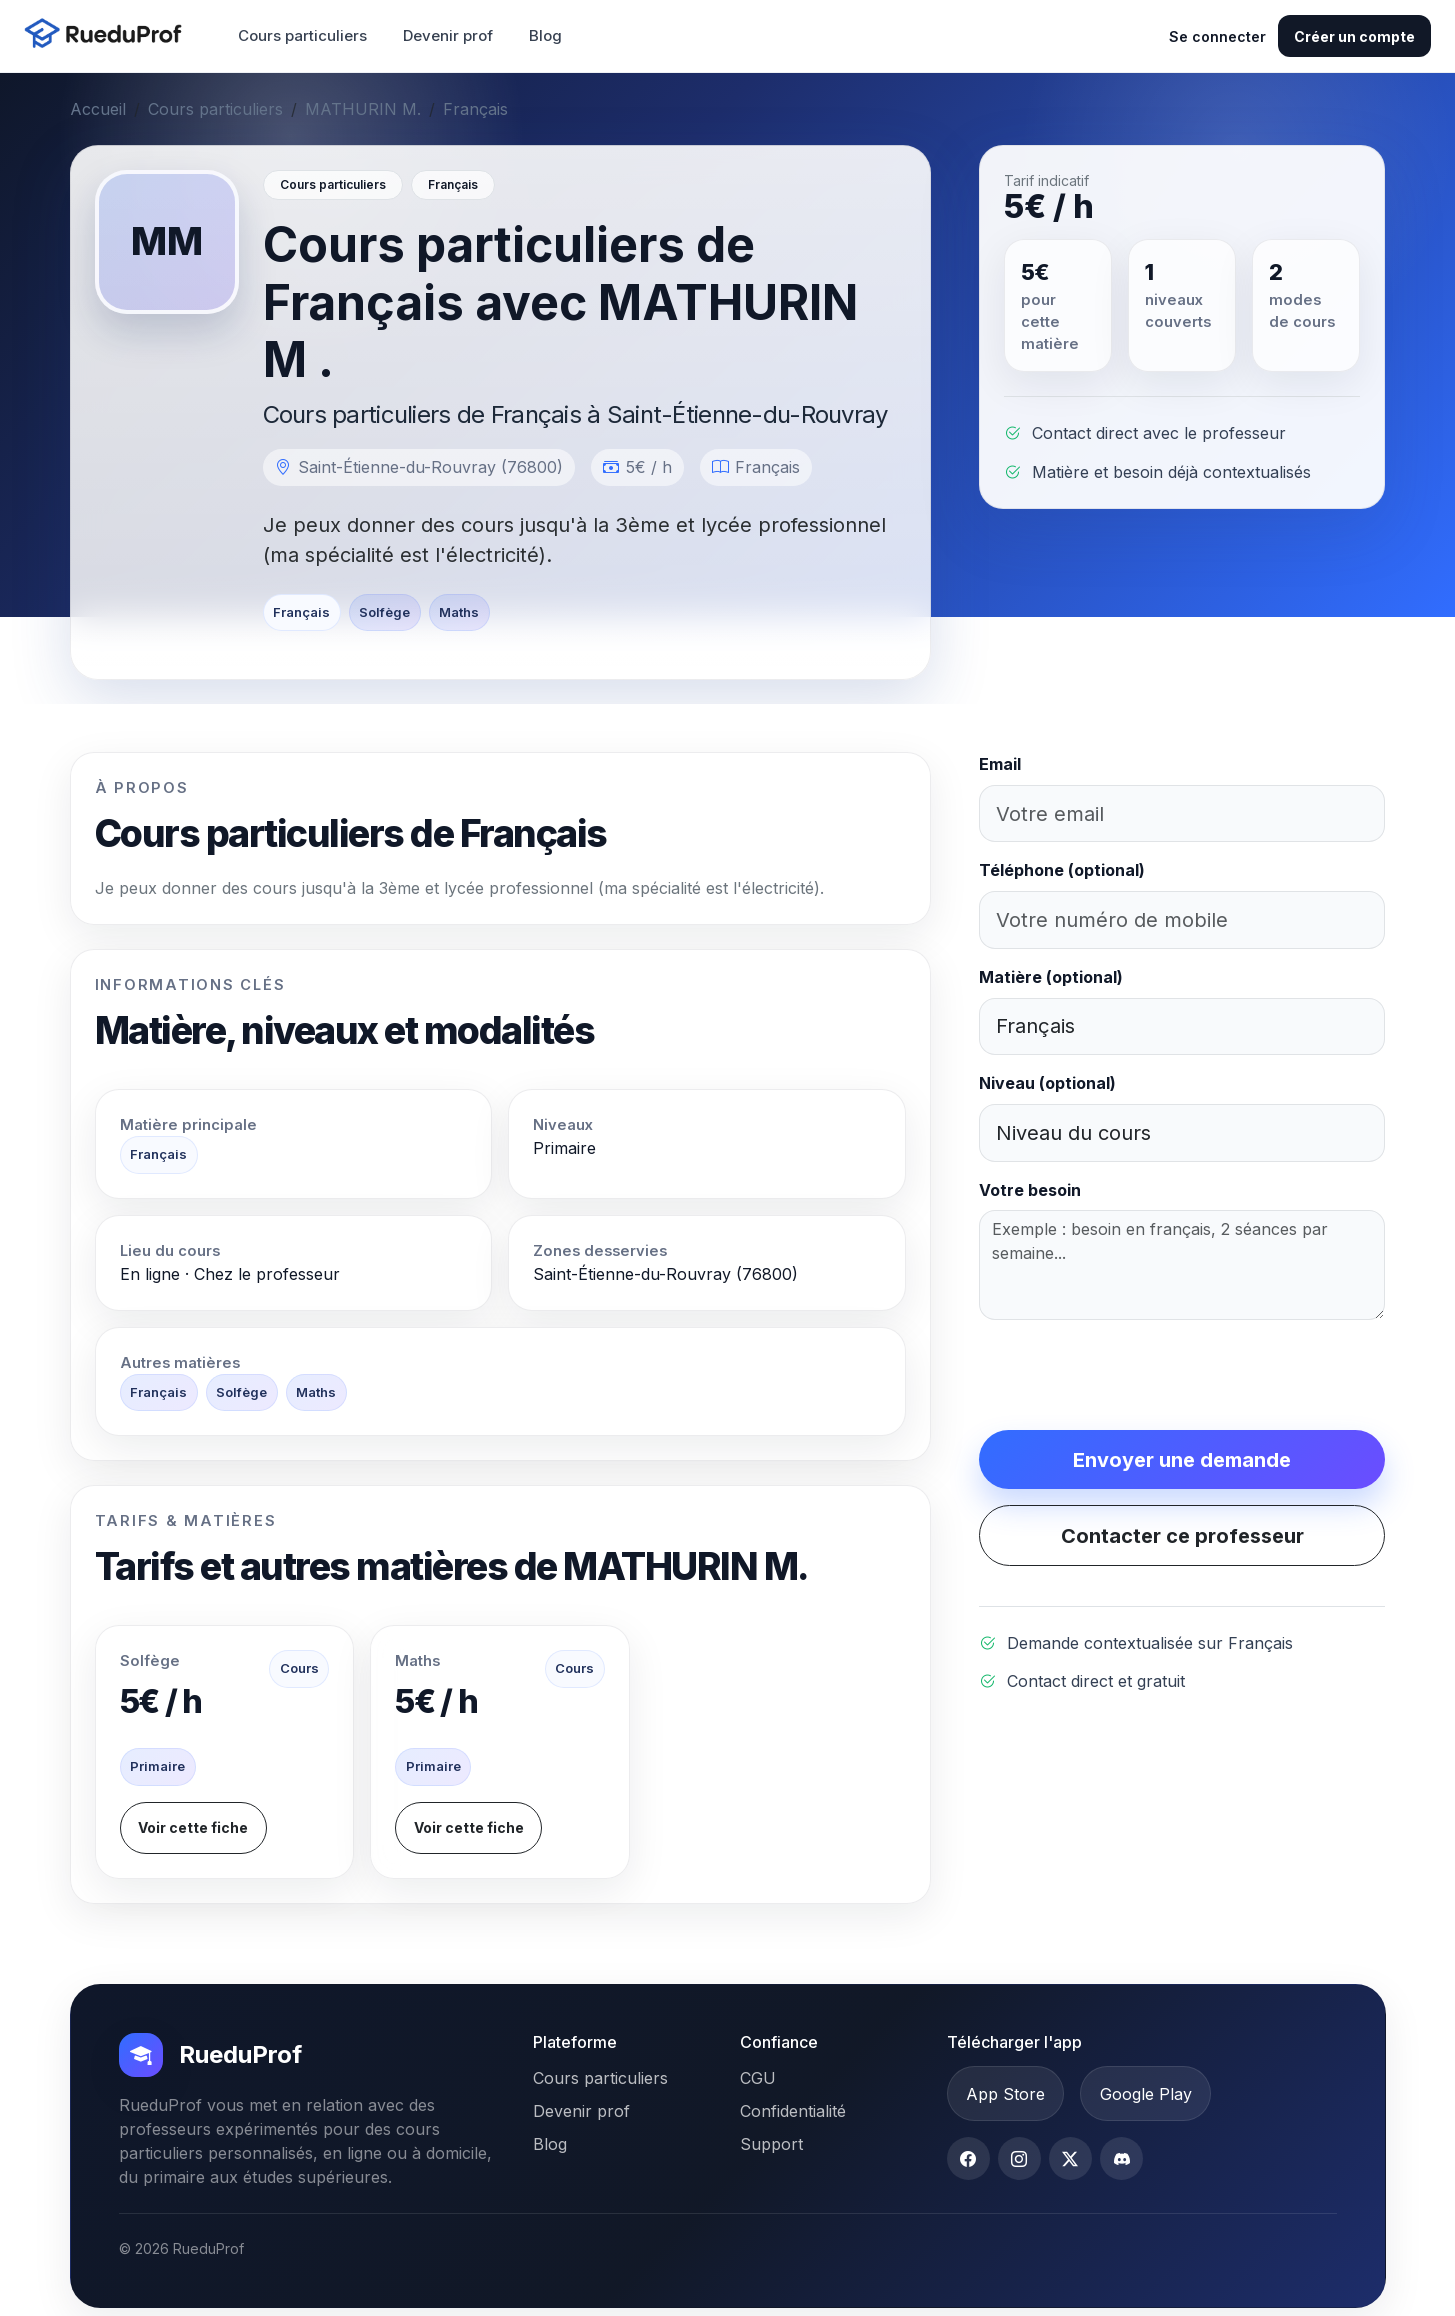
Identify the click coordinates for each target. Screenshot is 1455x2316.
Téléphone (1062, 870)
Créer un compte (1354, 36)
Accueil (98, 109)
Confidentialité (793, 2111)
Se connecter (1217, 36)
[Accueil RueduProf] (109, 35)
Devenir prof (448, 35)
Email (1000, 764)
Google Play (1146, 2094)
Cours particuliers (302, 35)
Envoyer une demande (1182, 1460)
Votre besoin (1030, 1190)
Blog (545, 35)
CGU (758, 2078)
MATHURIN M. (363, 109)
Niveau (1047, 1083)
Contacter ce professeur (1182, 1536)
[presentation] (1131, 1375)
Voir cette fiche (193, 1827)
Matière (1051, 977)
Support (771, 2144)
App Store (1005, 2094)
